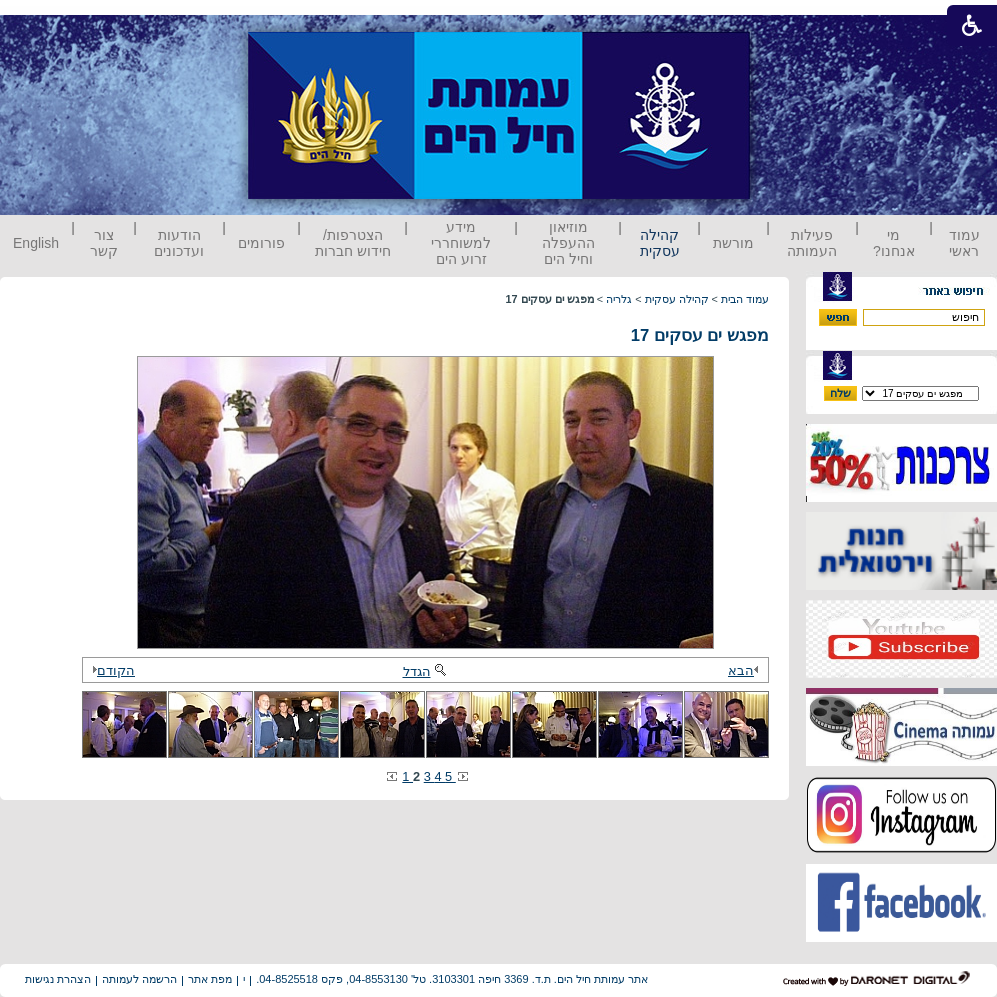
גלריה (619, 299)
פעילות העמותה (812, 243)
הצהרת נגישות (58, 979)
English (36, 243)
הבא (746, 670)
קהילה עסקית (660, 243)
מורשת (733, 243)
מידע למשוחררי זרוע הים (461, 243)
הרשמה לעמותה (139, 979)
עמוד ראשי (964, 243)
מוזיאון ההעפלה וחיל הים (568, 243)
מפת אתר (210, 979)
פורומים (261, 243)
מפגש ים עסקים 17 (700, 335)
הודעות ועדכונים (179, 243)
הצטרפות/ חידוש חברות (353, 243)
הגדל (426, 671)
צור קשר (104, 243)
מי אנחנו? (894, 243)
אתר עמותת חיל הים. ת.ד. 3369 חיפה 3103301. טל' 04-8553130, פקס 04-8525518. (452, 979)
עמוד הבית (745, 299)
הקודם (111, 670)
